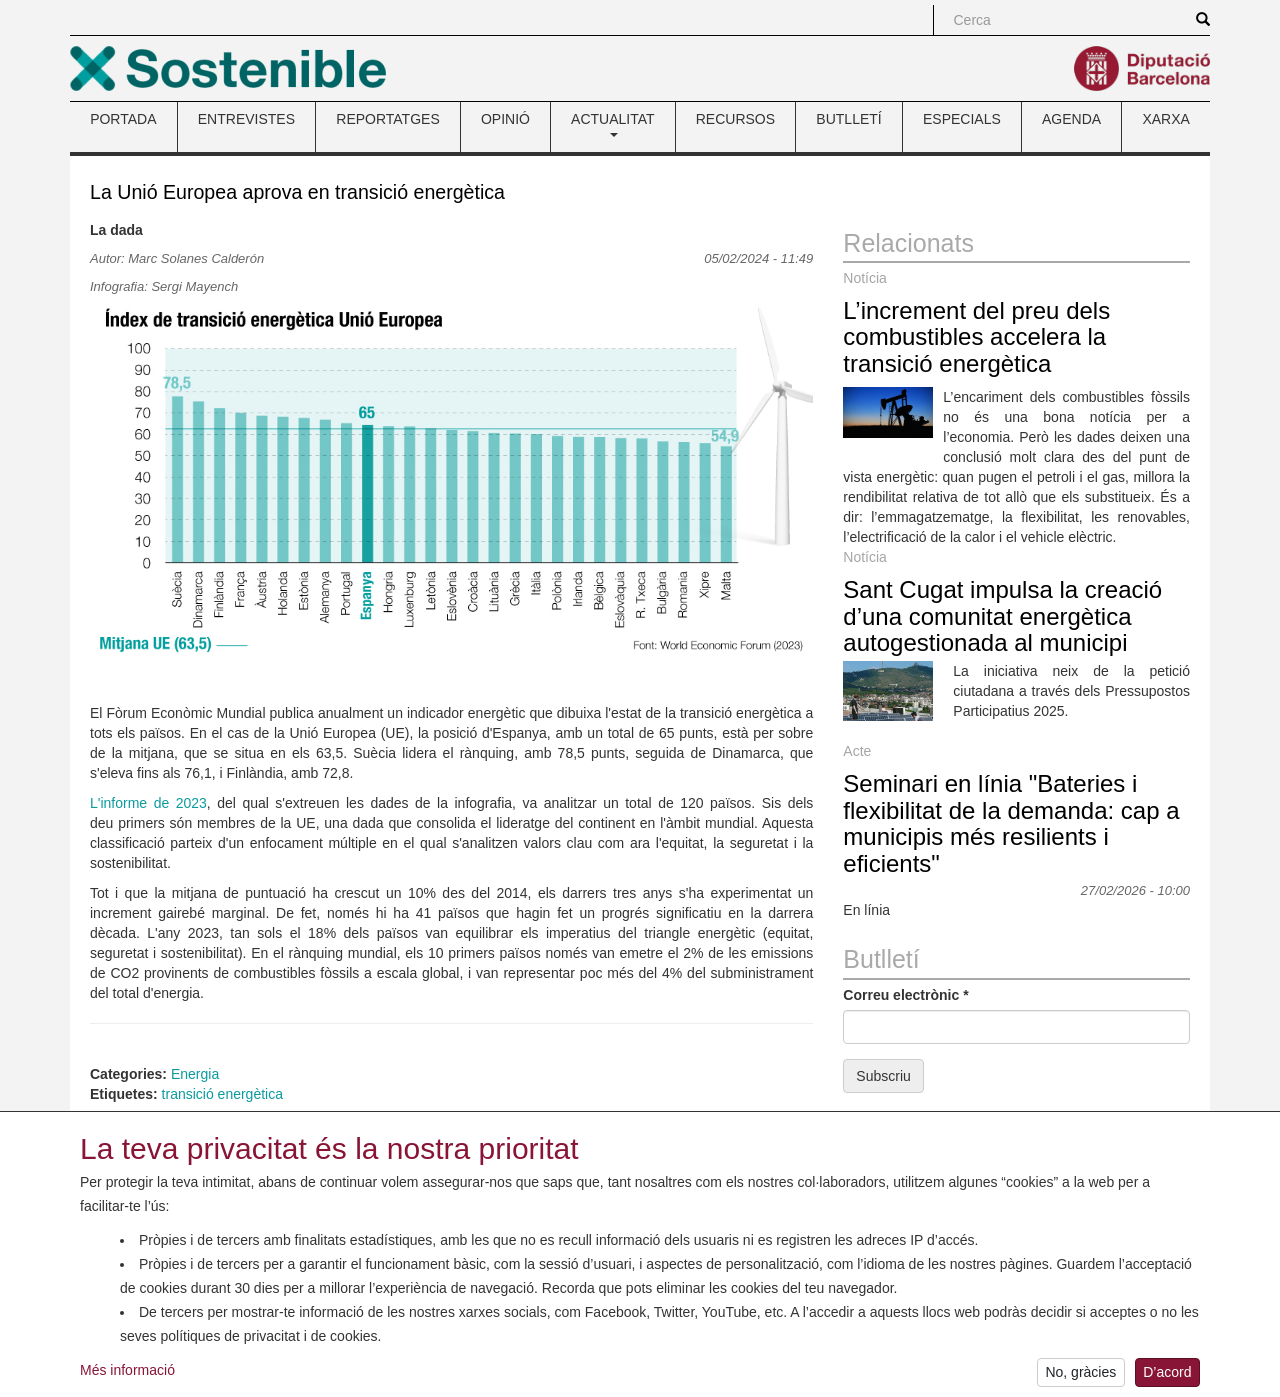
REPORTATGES (387, 119)
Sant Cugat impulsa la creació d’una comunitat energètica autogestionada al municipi (1002, 616)
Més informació (127, 1380)
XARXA (1165, 119)
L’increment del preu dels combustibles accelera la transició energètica (976, 337)
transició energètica (222, 1094)
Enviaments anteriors (909, 1117)
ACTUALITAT (613, 124)
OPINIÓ (505, 119)
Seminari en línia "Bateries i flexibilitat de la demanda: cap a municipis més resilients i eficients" (1011, 823)
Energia (195, 1074)
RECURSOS (735, 119)
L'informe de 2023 (148, 803)
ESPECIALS (962, 119)
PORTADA (123, 119)
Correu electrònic (905, 995)
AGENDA (1071, 119)
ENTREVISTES (246, 119)
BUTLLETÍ (848, 119)
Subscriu (883, 1076)
